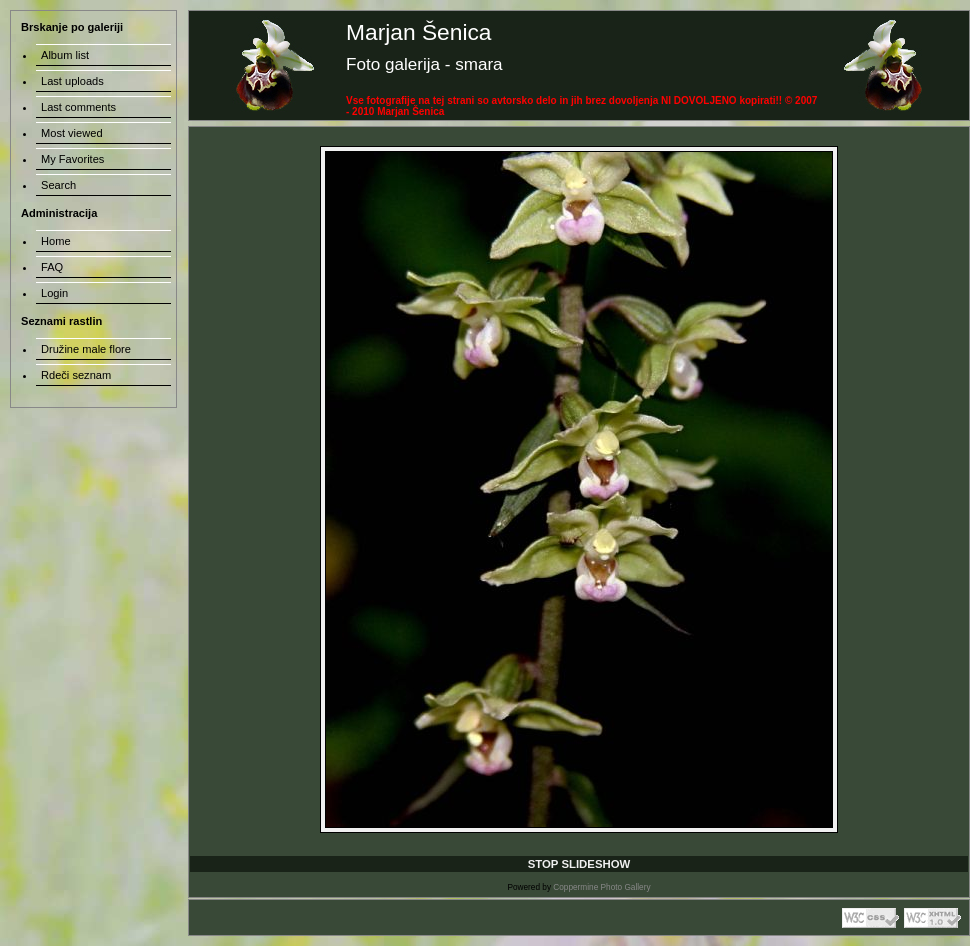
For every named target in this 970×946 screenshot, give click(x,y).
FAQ (52, 267)
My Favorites (72, 159)
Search (58, 185)
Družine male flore (86, 349)
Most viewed (72, 133)
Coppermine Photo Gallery (601, 887)
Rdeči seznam (76, 375)
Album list (65, 55)
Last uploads (72, 81)
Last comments (78, 107)
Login (54, 293)
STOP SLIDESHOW (579, 864)
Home (56, 241)
